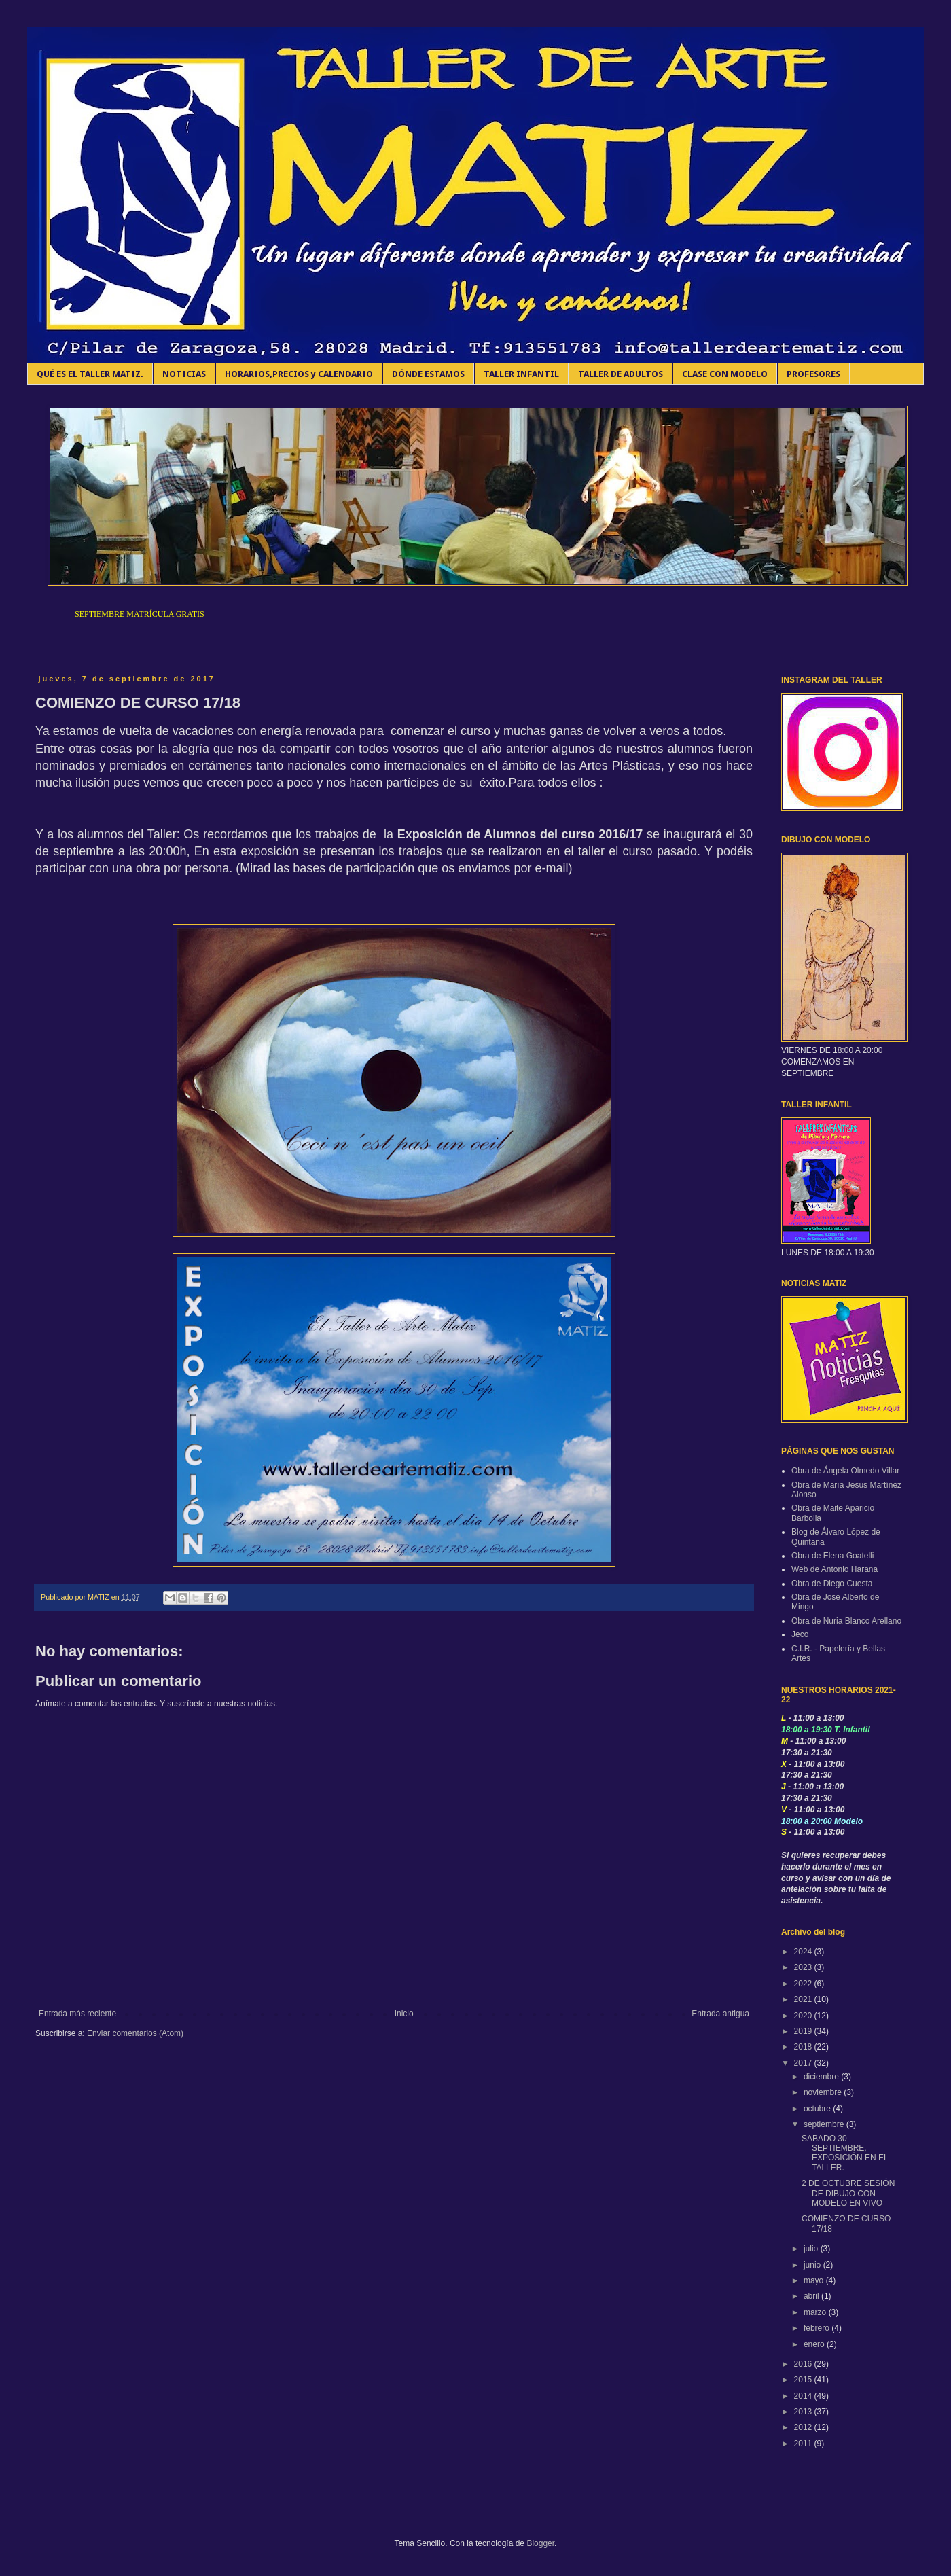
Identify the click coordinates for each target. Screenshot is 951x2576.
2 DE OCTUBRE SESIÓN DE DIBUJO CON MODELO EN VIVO (848, 2193)
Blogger (540, 2543)
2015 (804, 2379)
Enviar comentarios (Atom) (135, 2033)
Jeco (799, 1634)
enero (815, 2344)
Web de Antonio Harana (834, 1569)
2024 (804, 1951)
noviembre (824, 2092)
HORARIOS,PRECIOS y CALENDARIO (299, 374)
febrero (817, 2328)
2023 (804, 1967)
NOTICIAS (184, 374)
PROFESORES (813, 374)
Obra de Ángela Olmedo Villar (845, 1470)
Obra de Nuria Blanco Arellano (846, 1621)
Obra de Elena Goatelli (832, 1555)
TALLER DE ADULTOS (620, 374)
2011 (804, 2443)
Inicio (404, 2013)
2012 (804, 2427)
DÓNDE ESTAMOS (428, 374)
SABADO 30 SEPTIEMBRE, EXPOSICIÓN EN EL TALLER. (845, 2153)
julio (812, 2248)
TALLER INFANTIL (521, 374)
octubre (818, 2108)
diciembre (822, 2076)
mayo (815, 2280)
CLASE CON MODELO (725, 374)
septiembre (825, 2124)
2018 (804, 2047)
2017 (804, 2063)
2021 (804, 1999)
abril (812, 2296)
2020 (804, 2015)
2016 (804, 2364)
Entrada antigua (720, 2013)
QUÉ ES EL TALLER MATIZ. (90, 374)
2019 (804, 2031)
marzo (816, 2312)
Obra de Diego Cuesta (831, 1583)
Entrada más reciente (77, 2013)
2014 (804, 2396)
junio (813, 2265)
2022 (804, 1983)
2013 (804, 2411)
